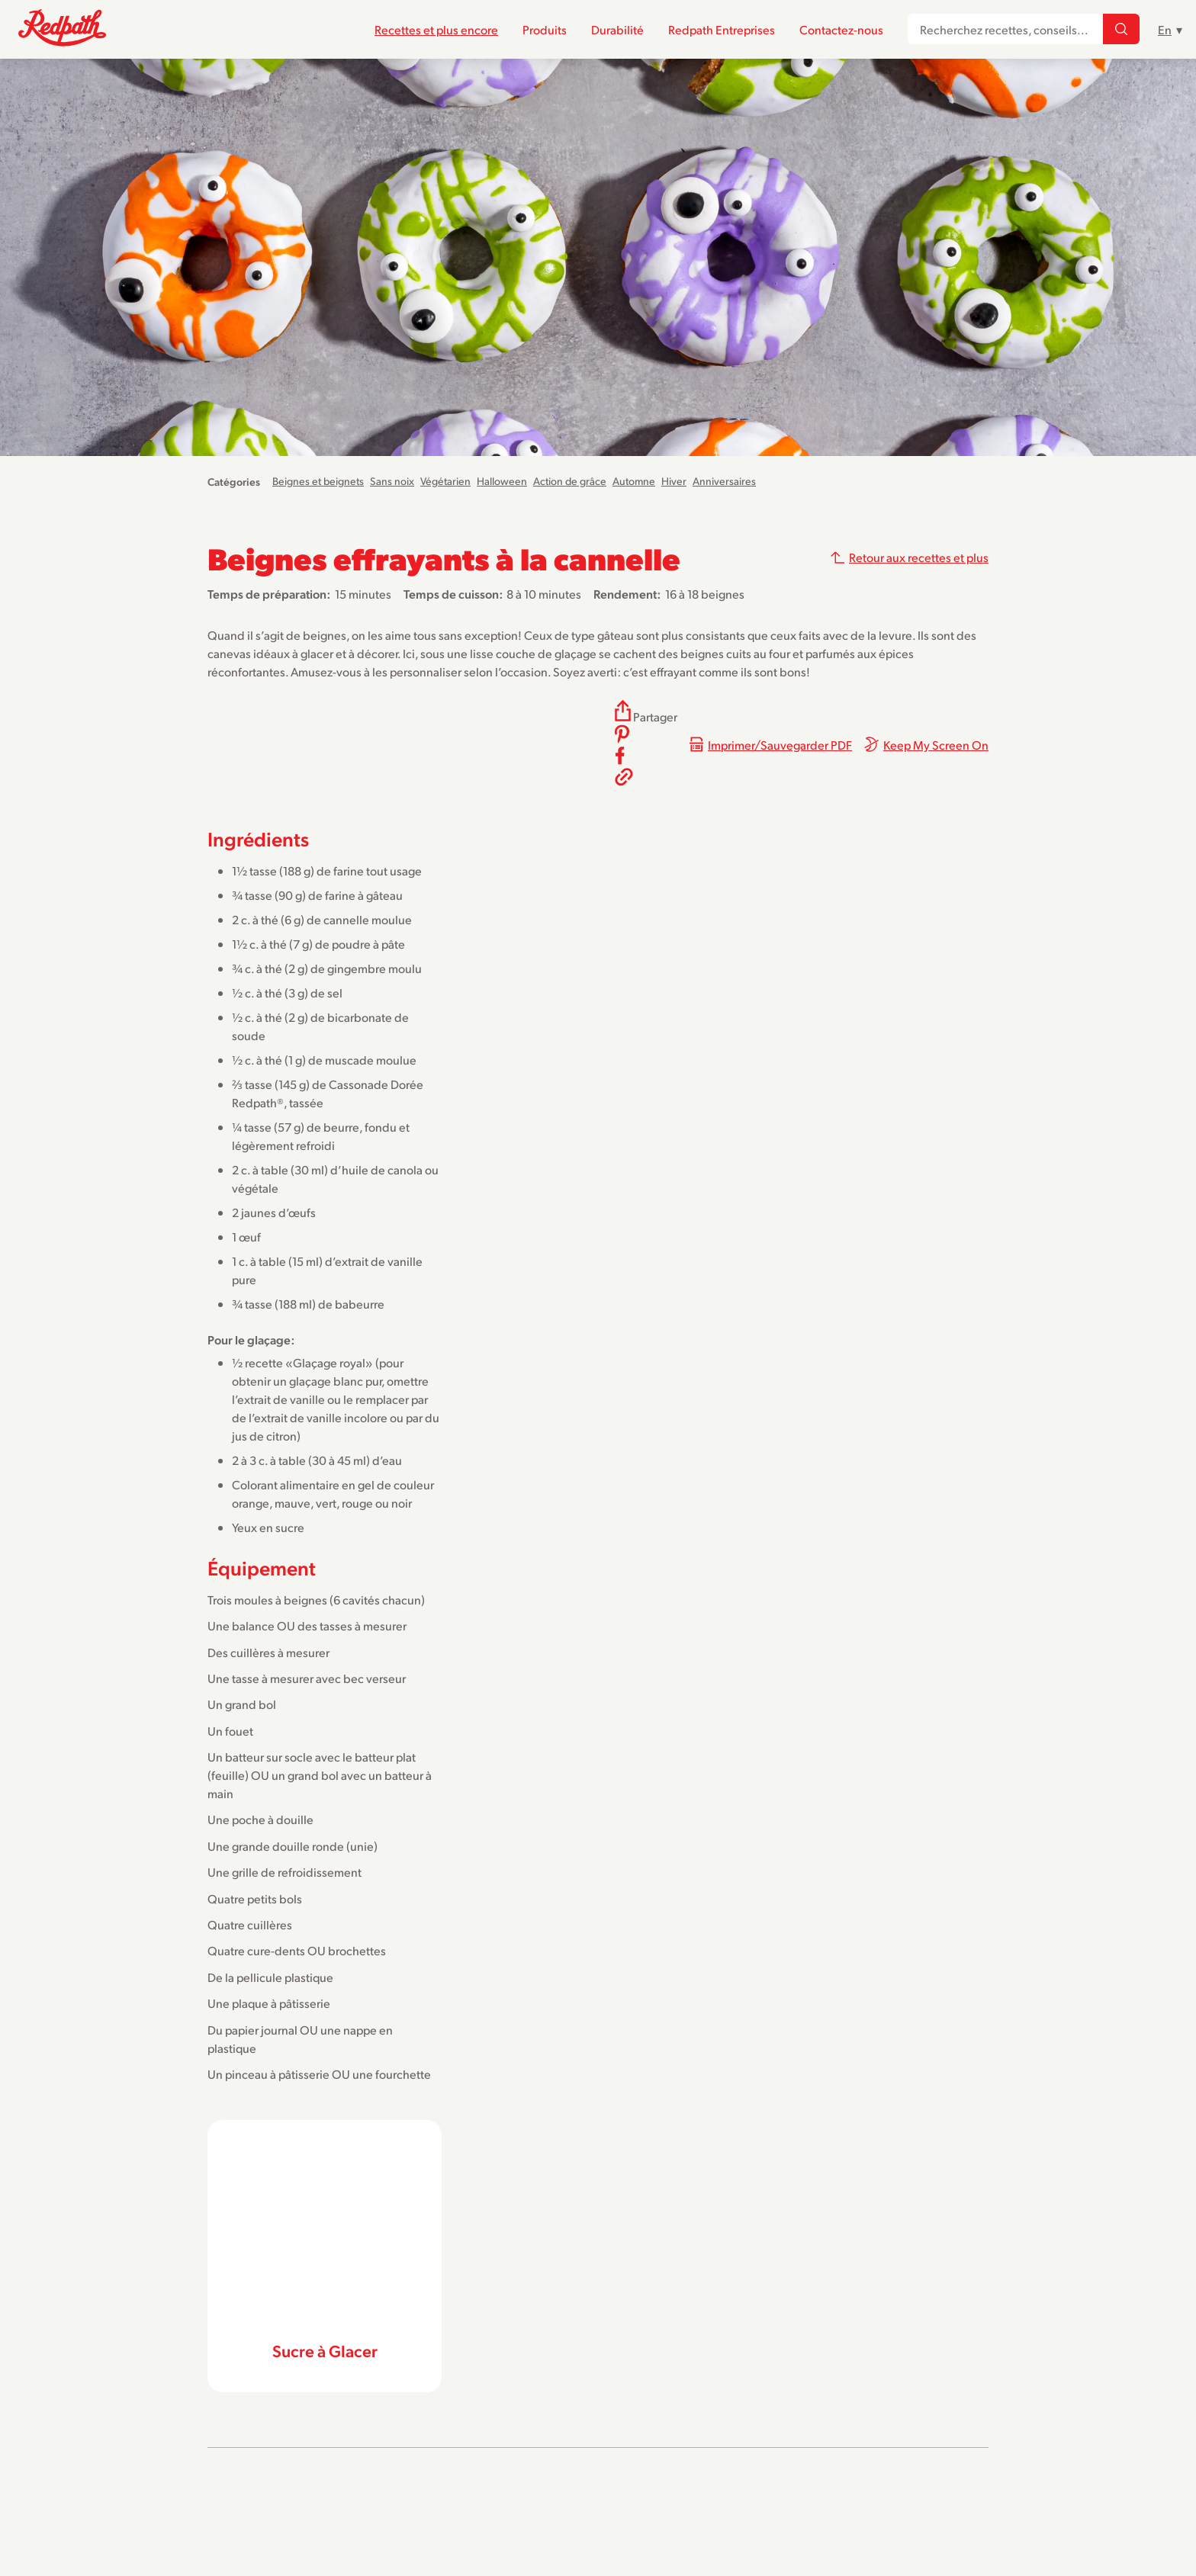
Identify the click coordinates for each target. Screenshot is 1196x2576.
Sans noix (392, 480)
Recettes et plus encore (436, 29)
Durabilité (617, 29)
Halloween (502, 480)
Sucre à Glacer (325, 2350)
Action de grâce (569, 480)
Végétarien (445, 480)
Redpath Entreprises (721, 29)
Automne (633, 480)
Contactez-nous (841, 29)
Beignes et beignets (318, 480)
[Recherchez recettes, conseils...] (1121, 29)
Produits (544, 29)
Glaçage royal (329, 1362)
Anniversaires (724, 480)
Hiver (673, 480)
